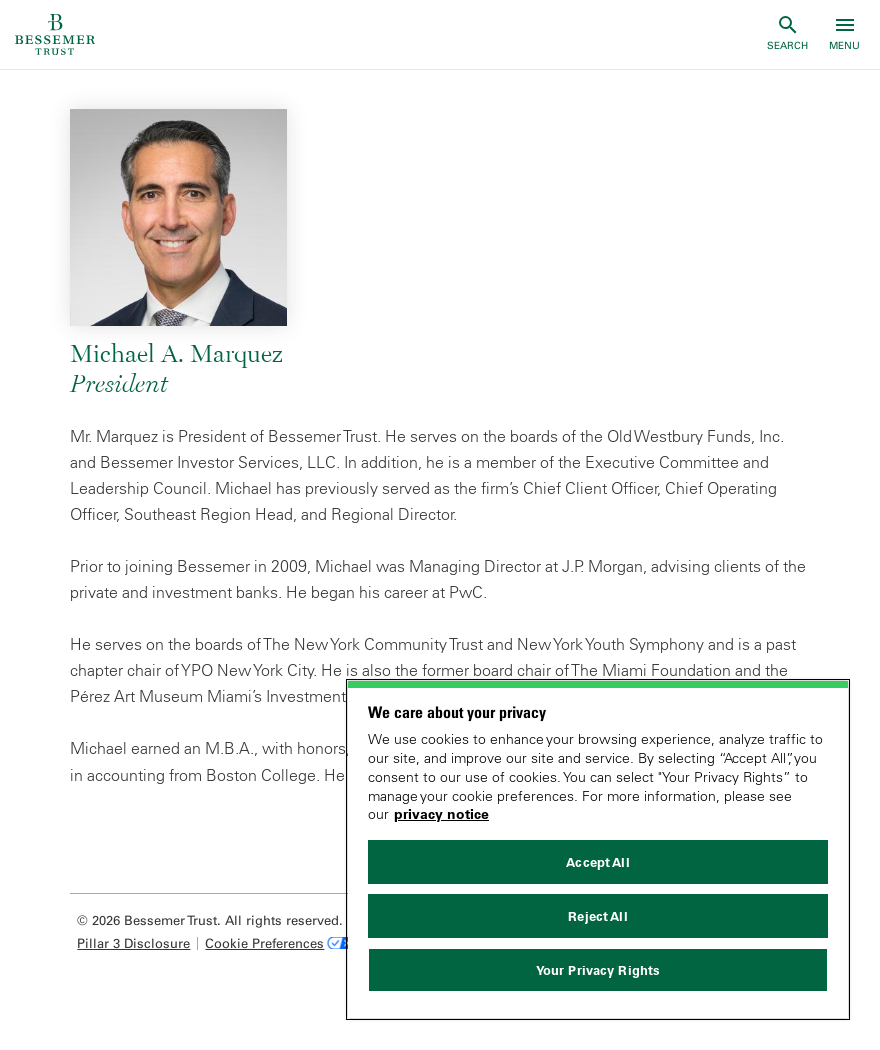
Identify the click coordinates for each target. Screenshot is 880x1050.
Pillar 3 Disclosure (133, 943)
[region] (598, 849)
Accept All (597, 862)
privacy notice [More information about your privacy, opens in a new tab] (441, 814)
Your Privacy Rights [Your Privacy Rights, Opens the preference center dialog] (598, 970)
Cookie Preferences (264, 943)
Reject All (597, 916)
